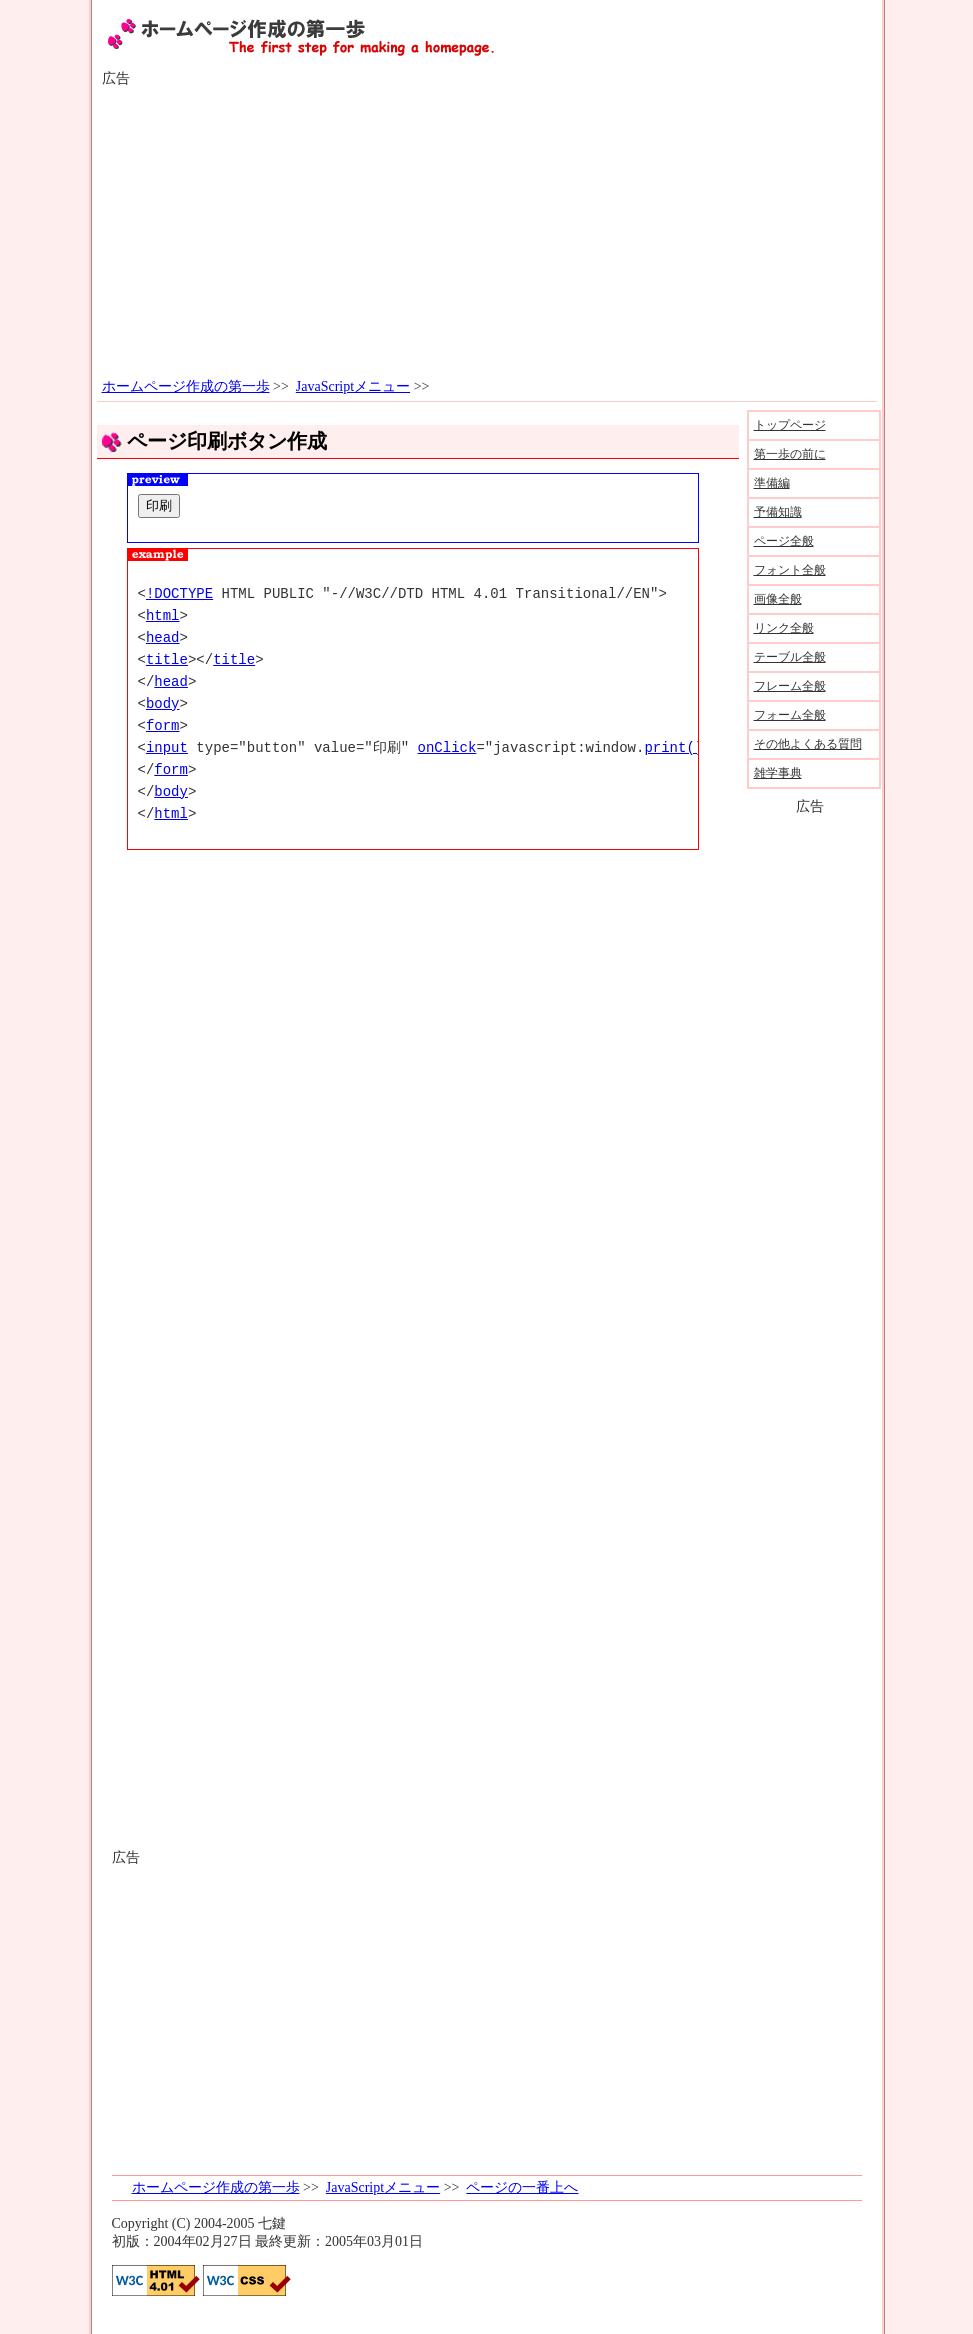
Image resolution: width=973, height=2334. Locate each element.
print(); (677, 747)
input (167, 747)
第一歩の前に (790, 454)
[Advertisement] (487, 233)
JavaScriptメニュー (353, 386)
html (163, 615)
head (163, 637)
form (163, 725)
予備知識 (778, 512)
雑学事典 (778, 773)
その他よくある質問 (808, 744)
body (163, 703)
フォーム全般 (790, 715)
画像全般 (778, 599)
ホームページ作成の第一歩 (186, 386)
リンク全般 (784, 628)
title (167, 659)
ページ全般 (784, 541)
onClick (447, 747)
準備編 (772, 483)
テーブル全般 (790, 657)
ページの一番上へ (522, 2187)
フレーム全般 (790, 686)
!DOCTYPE (179, 593)
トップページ (790, 425)
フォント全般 (790, 570)
